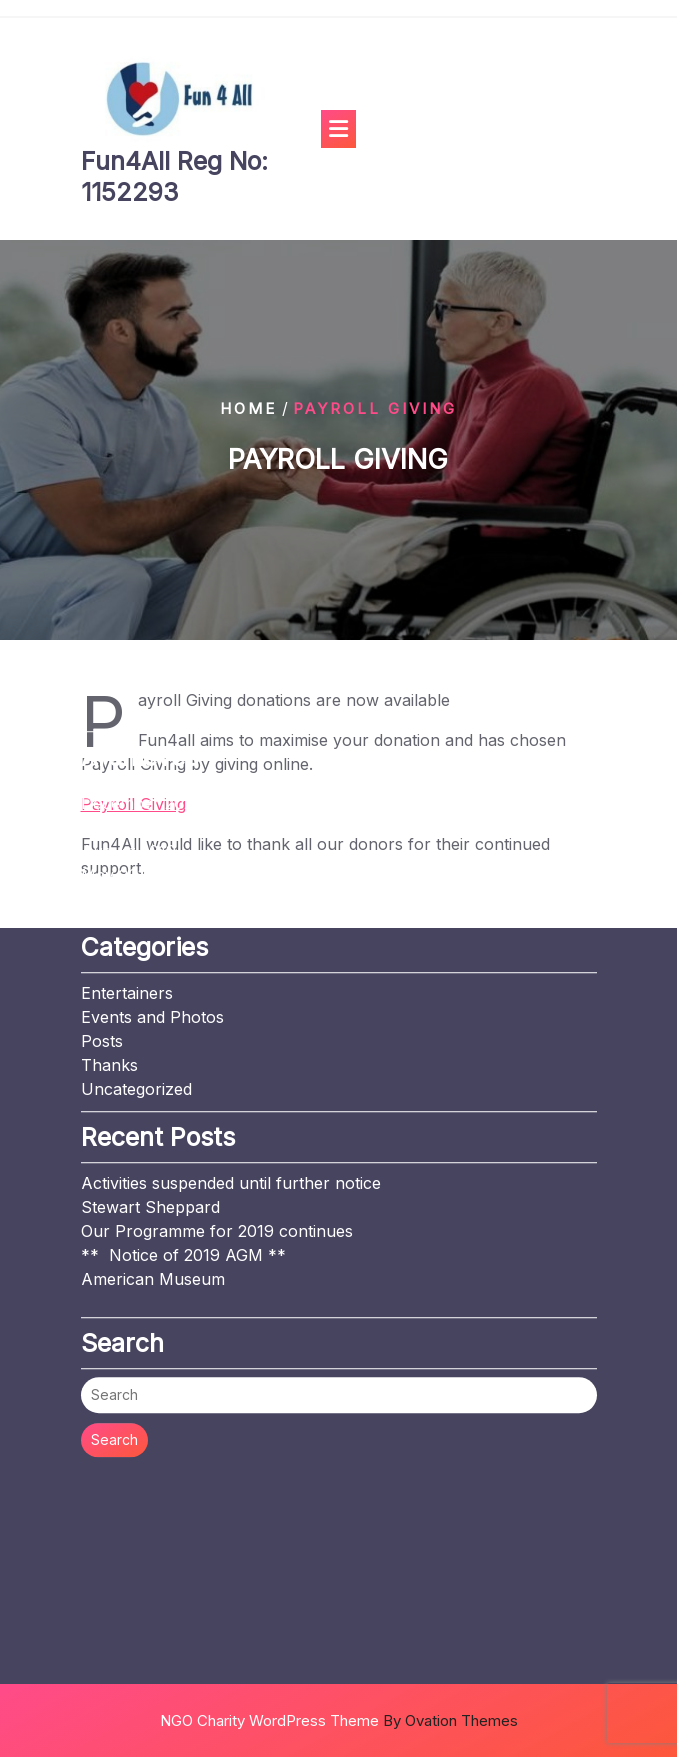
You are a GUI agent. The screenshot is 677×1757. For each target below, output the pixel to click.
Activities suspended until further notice (231, 1042)
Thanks (109, 924)
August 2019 (128, 710)
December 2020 (142, 662)
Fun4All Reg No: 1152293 (174, 176)
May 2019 (118, 734)
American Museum (153, 1138)
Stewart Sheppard (150, 1066)
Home (248, 408)
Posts (102, 900)
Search (114, 1298)
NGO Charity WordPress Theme (339, 1720)
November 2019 (142, 686)
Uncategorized (136, 948)
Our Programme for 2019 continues (217, 1090)
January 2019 (133, 758)
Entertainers (127, 852)
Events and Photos (152, 876)
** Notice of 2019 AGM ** (183, 1114)
